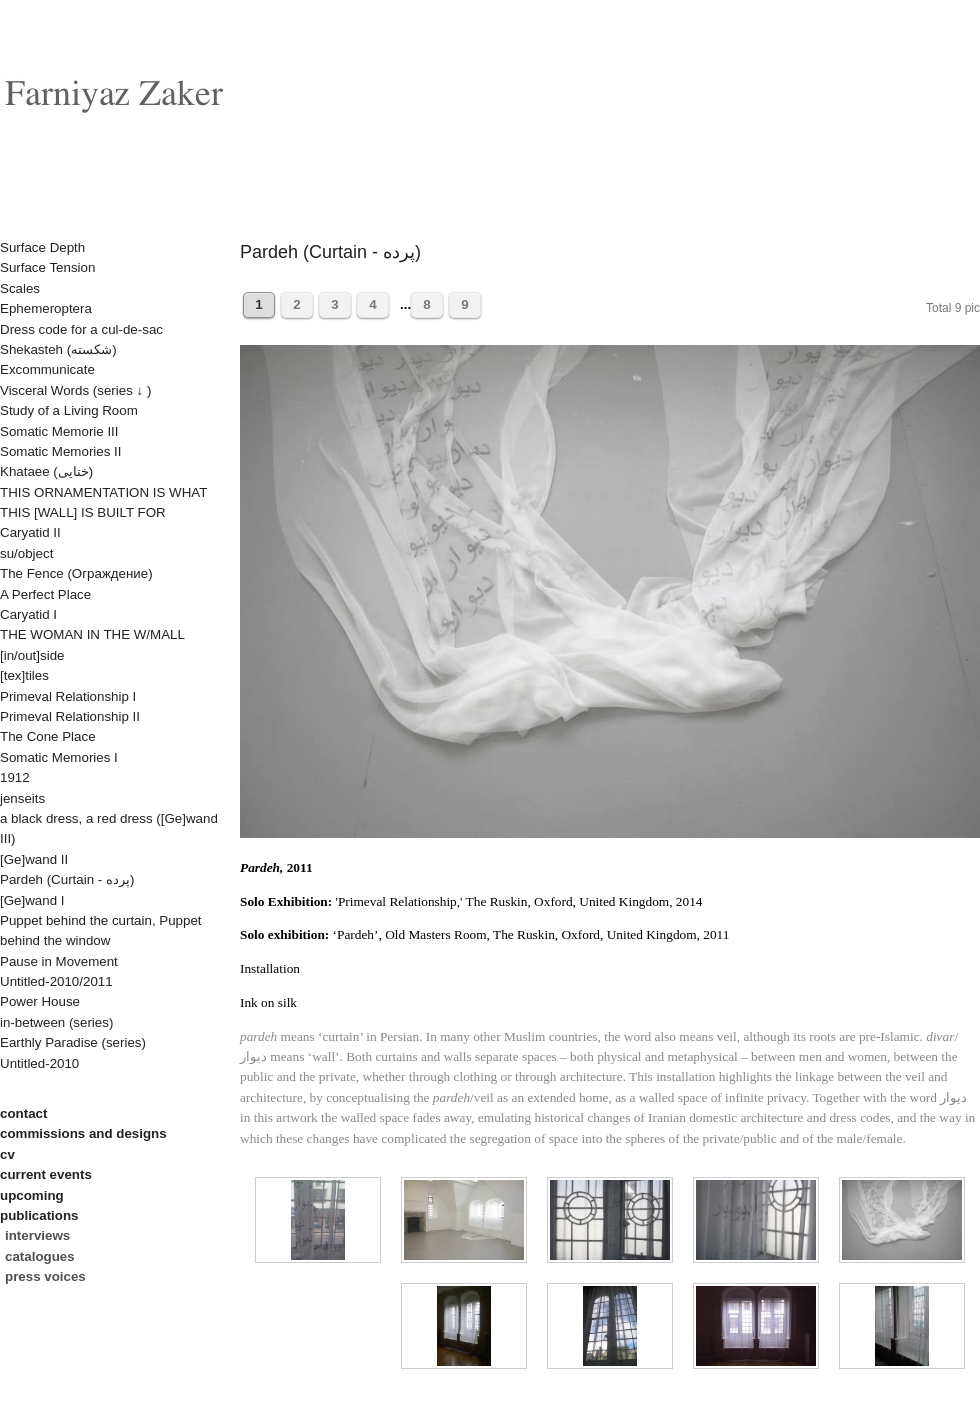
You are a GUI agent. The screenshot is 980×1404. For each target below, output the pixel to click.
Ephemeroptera (46, 308)
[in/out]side (32, 655)
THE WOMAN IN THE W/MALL (92, 634)
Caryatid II (30, 532)
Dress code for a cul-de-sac (81, 329)
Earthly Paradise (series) (73, 1042)
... (404, 304)
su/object (26, 553)
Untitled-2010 (39, 1063)
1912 (15, 777)
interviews (37, 1235)
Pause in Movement (59, 961)
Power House (40, 1001)
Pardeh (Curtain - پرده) (67, 879)
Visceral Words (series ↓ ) (75, 390)
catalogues (40, 1256)
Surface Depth (42, 247)
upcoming (32, 1195)
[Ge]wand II (34, 859)
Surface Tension (47, 267)
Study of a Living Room (69, 410)
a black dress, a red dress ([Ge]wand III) (109, 828)
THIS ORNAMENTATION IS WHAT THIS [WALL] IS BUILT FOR (103, 502)
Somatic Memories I (59, 757)
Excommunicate (47, 369)
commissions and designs (83, 1133)
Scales (20, 288)
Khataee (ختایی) (46, 471)
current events (46, 1174)
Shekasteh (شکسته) (58, 349)
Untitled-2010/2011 (56, 981)
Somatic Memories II (60, 451)
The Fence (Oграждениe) (76, 573)
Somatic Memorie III (59, 431)
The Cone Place (48, 736)
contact (23, 1113)
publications (39, 1215)
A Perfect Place (45, 594)
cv (7, 1154)
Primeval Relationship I (68, 696)
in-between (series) (56, 1022)
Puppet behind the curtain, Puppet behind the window (101, 930)
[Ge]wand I (32, 900)
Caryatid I (28, 614)
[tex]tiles (24, 675)
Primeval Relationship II (70, 716)
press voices (45, 1276)
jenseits (22, 798)
